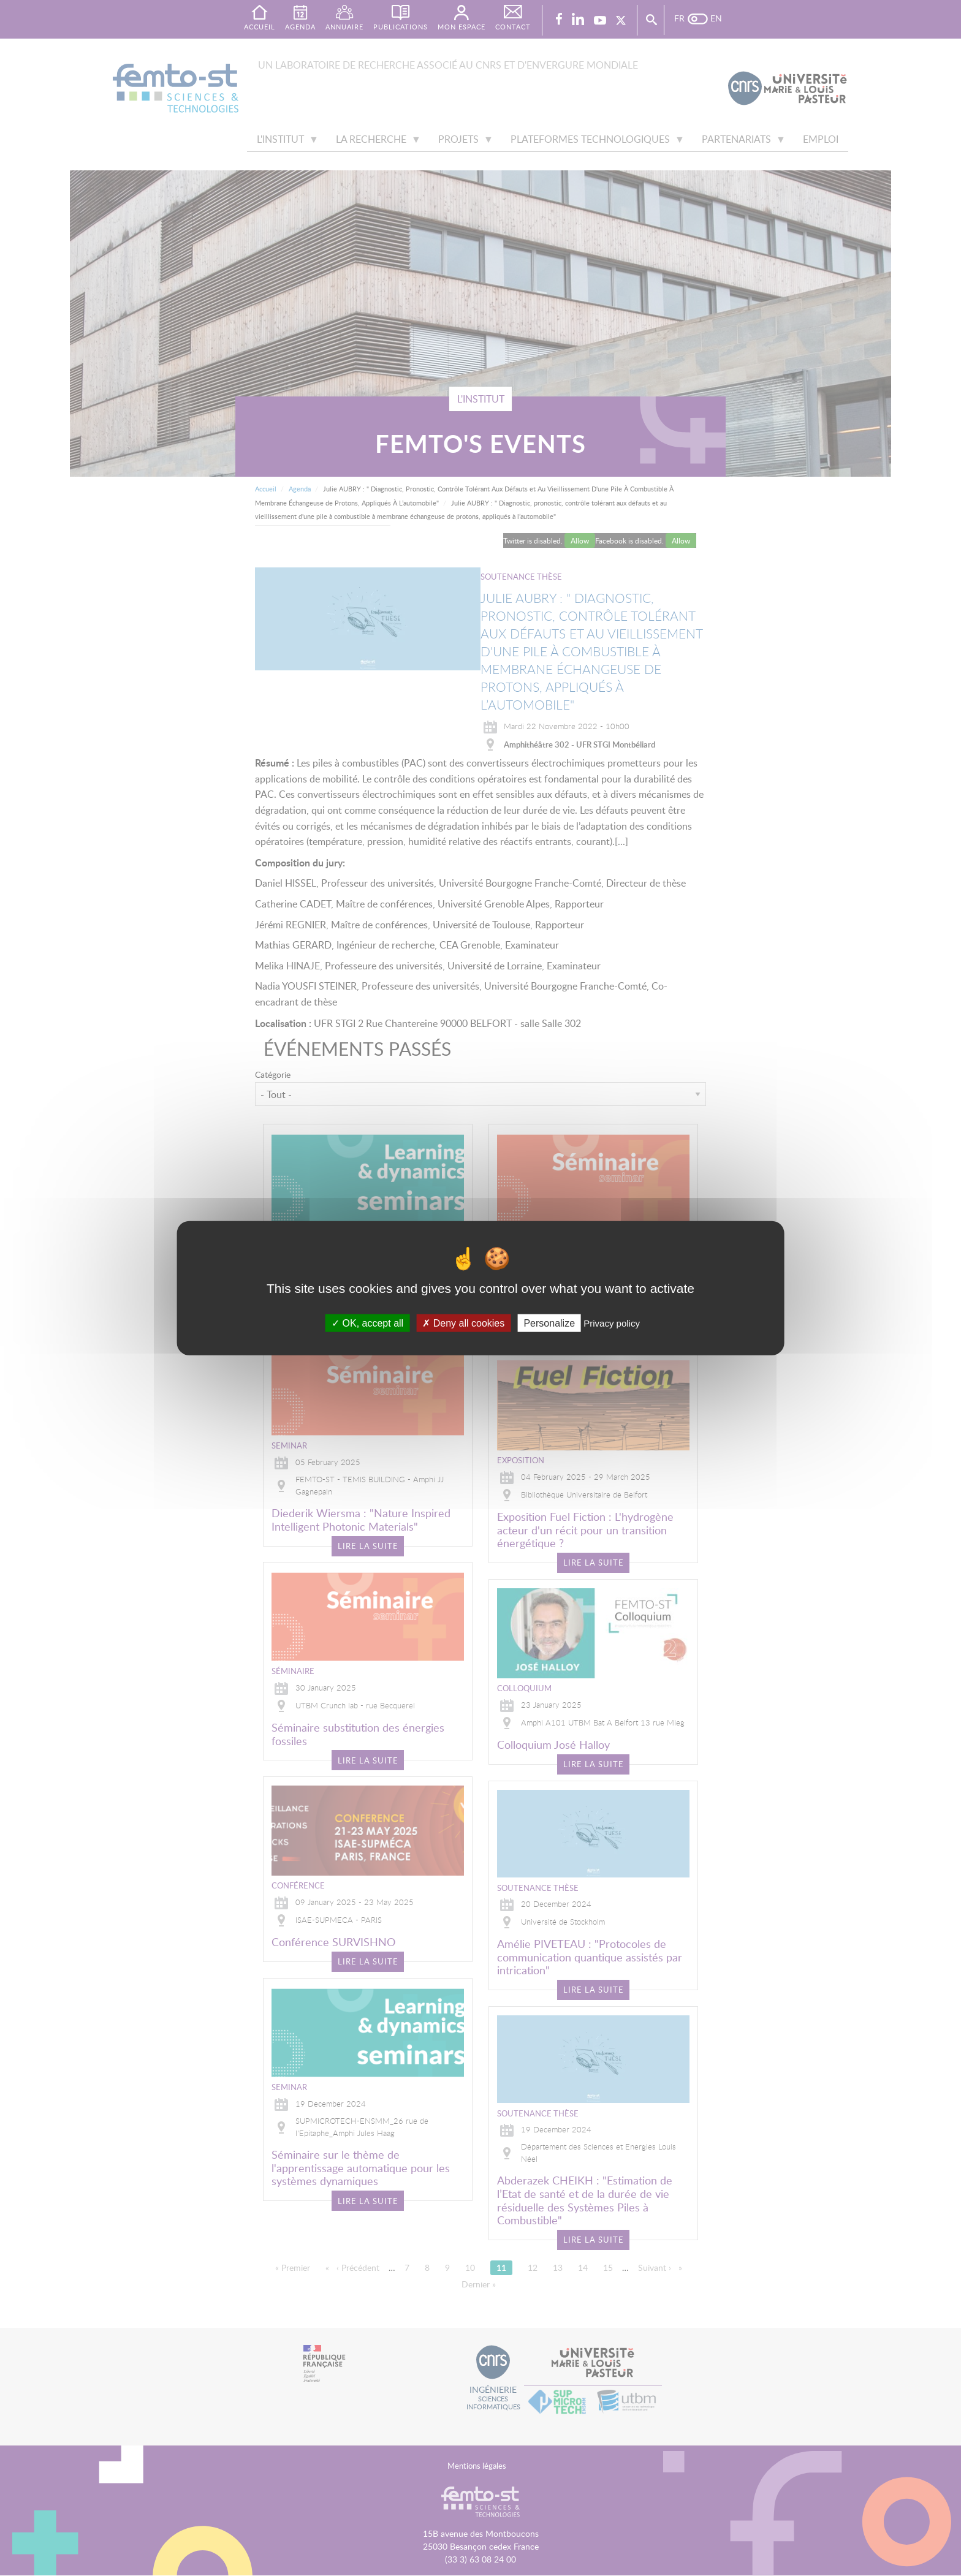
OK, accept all (367, 1322)
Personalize (549, 1322)
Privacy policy (611, 1322)
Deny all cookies (463, 1322)
